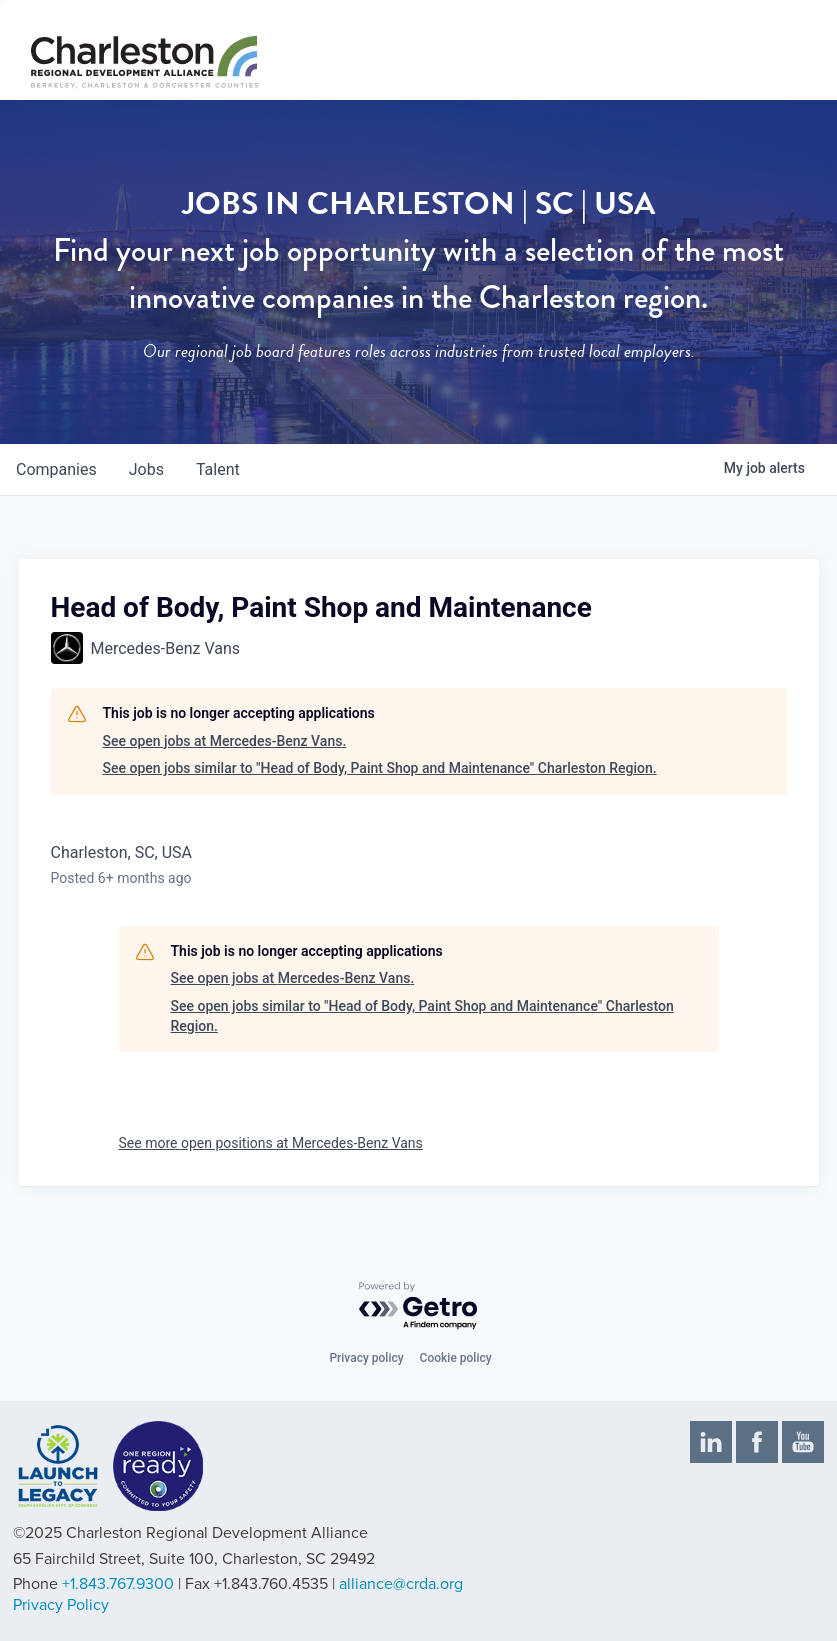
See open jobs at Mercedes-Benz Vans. (225, 741)
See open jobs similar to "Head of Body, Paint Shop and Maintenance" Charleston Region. (380, 768)
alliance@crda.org (401, 1584)
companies (56, 469)
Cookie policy (456, 1358)
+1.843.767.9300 (118, 1584)
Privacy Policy (61, 1605)
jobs (146, 469)
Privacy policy (366, 1358)
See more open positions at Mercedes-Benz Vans (271, 1143)
